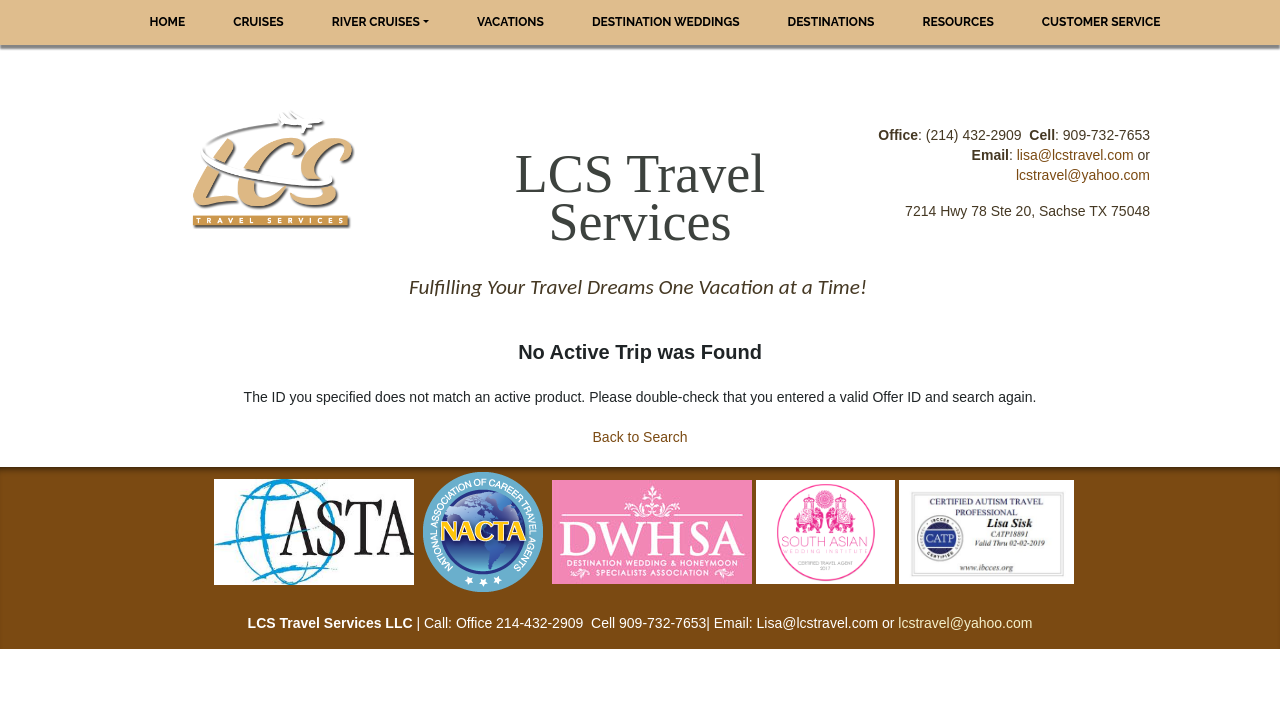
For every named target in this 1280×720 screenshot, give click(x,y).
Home (168, 22)
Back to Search (640, 437)
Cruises (258, 22)
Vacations (510, 22)
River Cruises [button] (376, 22)
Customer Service (1101, 22)
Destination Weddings (666, 22)
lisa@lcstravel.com (1075, 155)
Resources (957, 22)
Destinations (831, 22)
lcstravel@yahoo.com (1083, 175)
